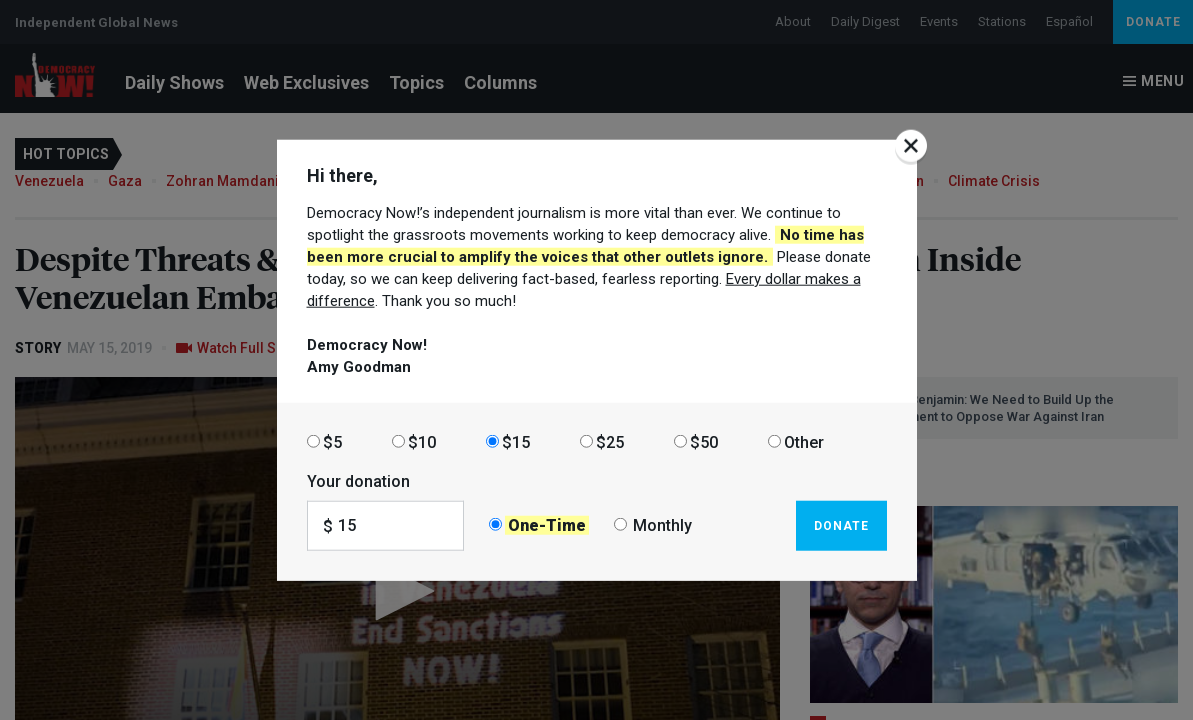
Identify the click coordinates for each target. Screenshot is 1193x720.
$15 (516, 441)
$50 (704, 441)
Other (804, 441)
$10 (422, 441)
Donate (841, 525)
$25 (610, 441)
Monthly (662, 525)
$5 (332, 441)
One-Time (547, 525)
